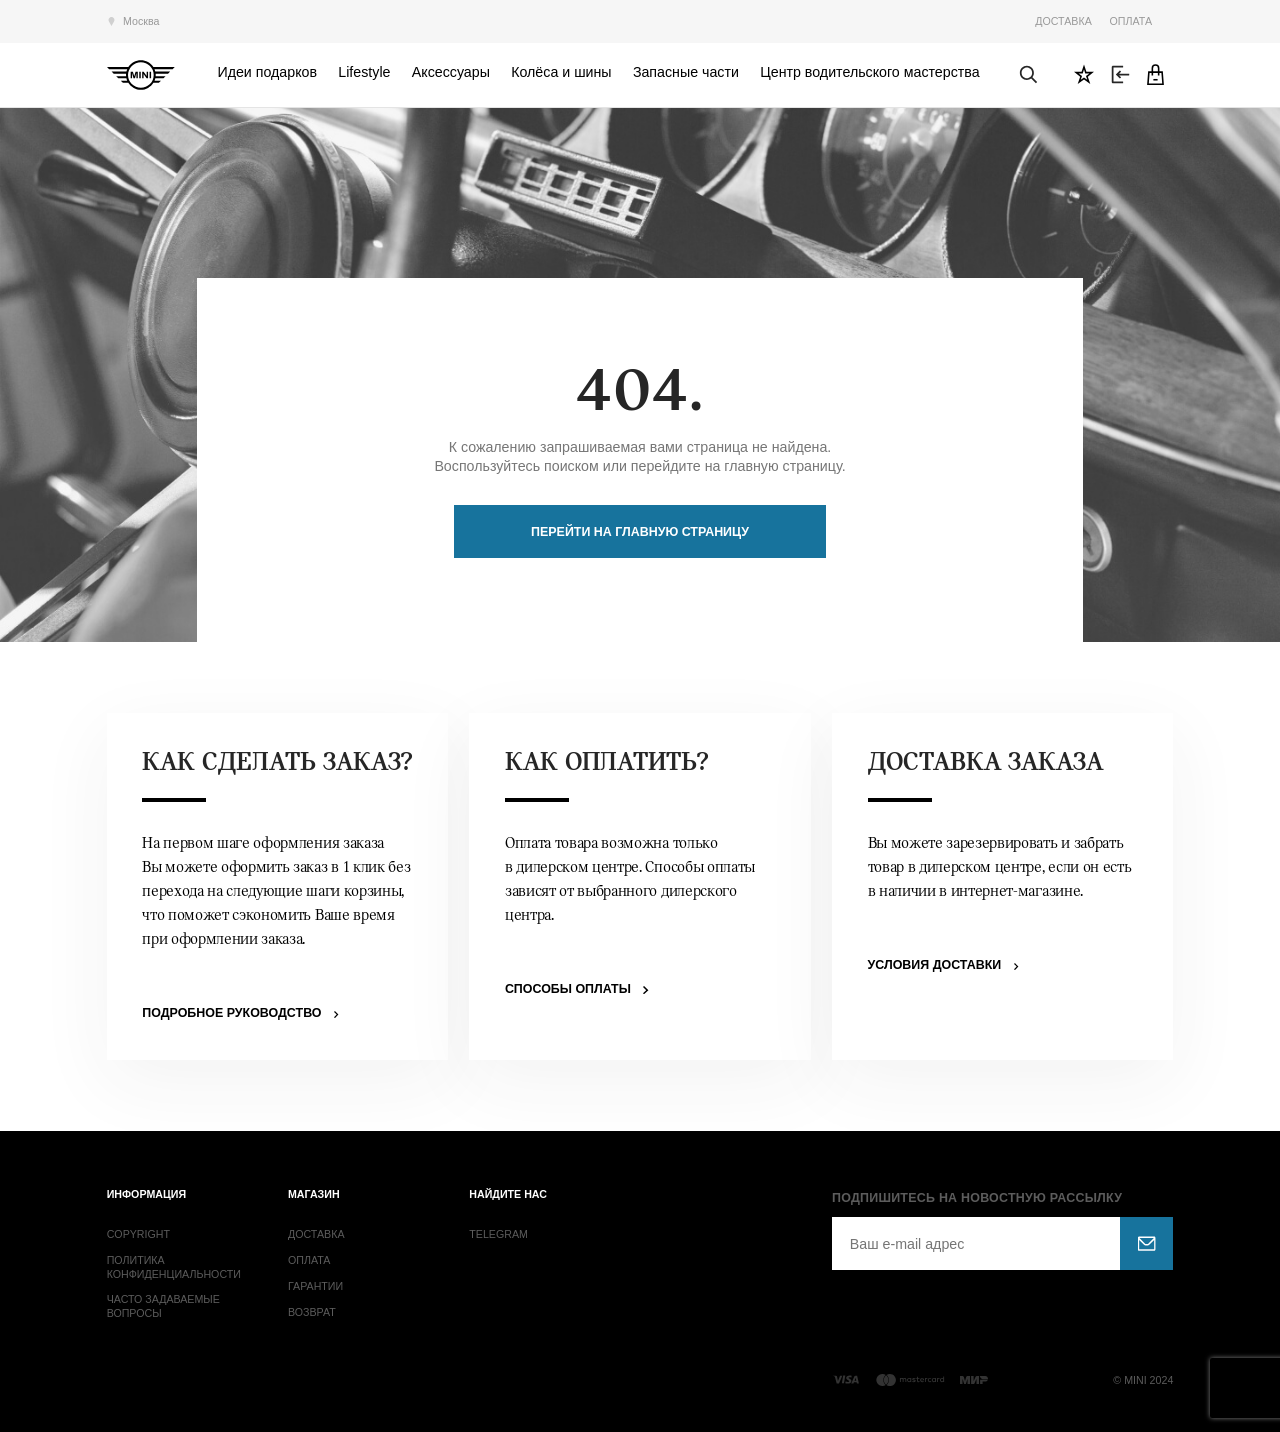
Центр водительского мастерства (869, 72)
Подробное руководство (231, 1013)
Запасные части (686, 72)
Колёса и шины (561, 72)
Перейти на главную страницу (640, 532)
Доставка (1063, 21)
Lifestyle (364, 72)
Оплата (1131, 21)
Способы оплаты (568, 989)
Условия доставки (935, 965)
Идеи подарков (267, 72)
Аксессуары (451, 72)
